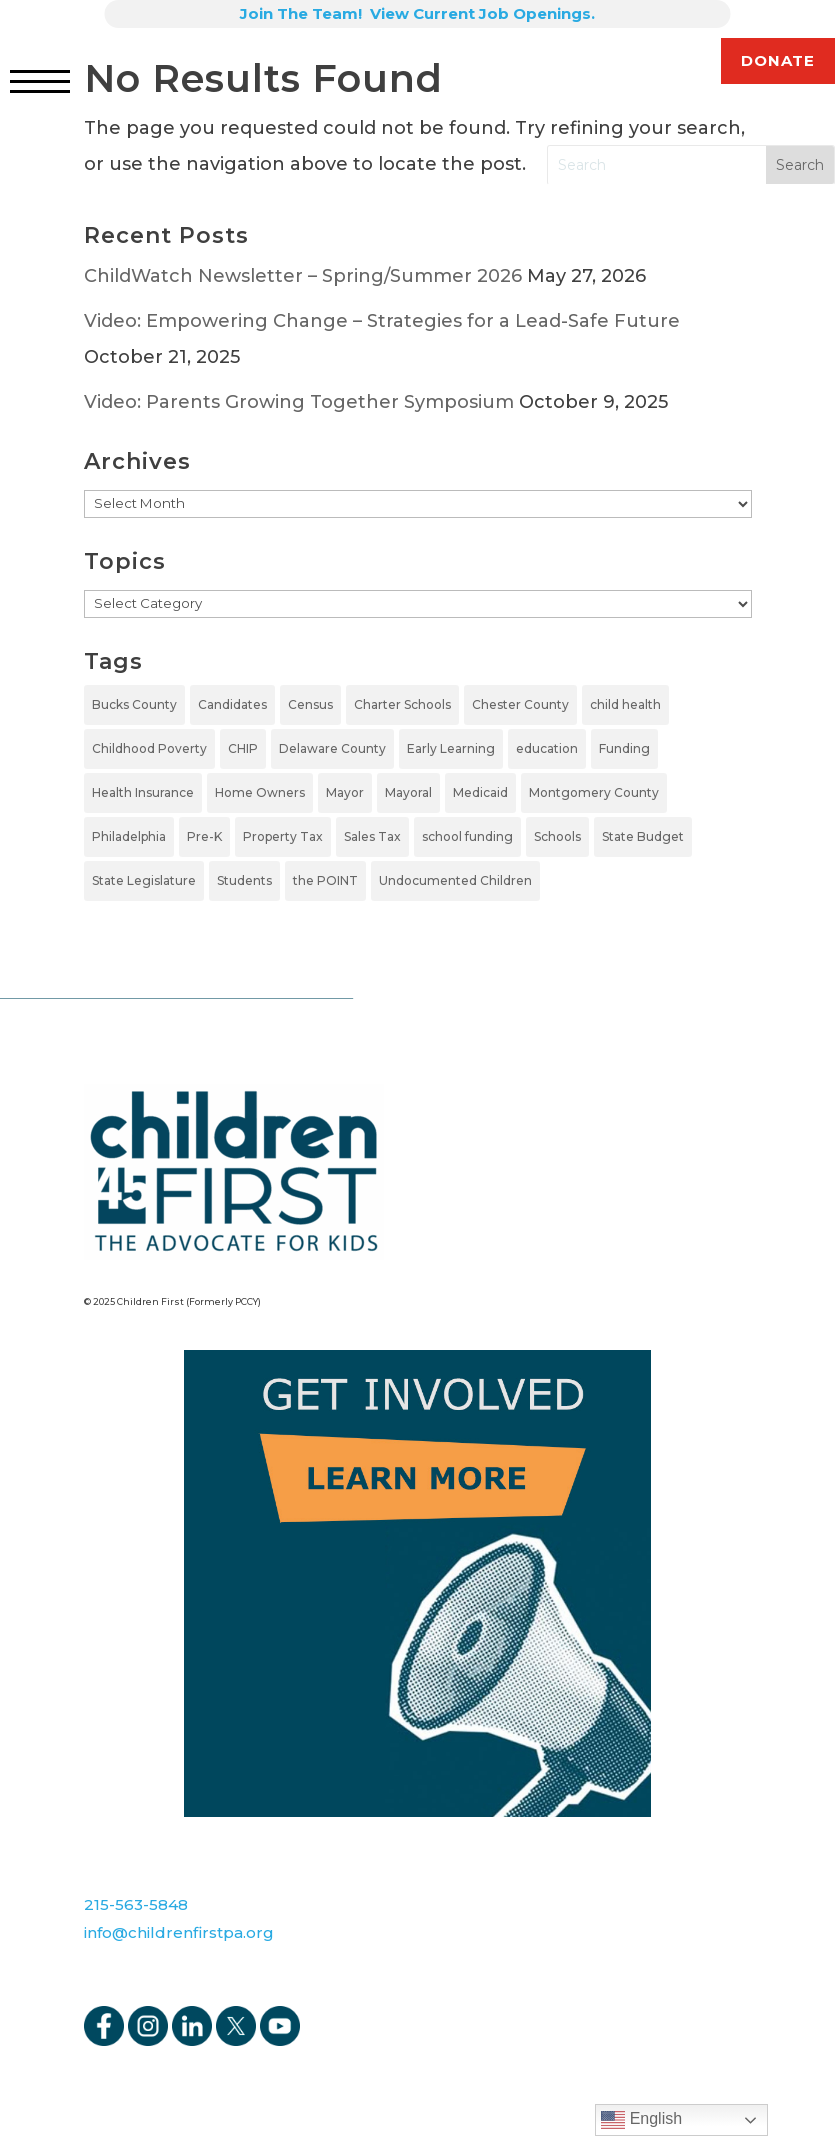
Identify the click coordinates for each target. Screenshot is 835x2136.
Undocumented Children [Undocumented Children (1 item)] (455, 880)
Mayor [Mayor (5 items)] (345, 792)
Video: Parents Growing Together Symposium (299, 402)
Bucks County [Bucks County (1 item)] (134, 704)
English (641, 2120)
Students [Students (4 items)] (244, 880)
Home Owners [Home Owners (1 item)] (260, 792)
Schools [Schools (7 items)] (557, 836)
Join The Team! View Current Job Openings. (417, 13)
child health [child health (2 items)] (625, 704)
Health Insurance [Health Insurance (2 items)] (143, 792)
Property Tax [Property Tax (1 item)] (283, 836)
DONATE (778, 60)
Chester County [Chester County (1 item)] (520, 704)
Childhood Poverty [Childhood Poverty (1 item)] (149, 748)
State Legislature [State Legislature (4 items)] (144, 880)
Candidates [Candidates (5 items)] (232, 704)
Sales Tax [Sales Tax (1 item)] (372, 836)
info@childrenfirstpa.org (179, 1932)
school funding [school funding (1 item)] (467, 836)
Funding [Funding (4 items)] (624, 748)
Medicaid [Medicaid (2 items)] (480, 792)
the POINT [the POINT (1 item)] (325, 880)
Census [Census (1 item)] (310, 704)
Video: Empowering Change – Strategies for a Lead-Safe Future (382, 321)
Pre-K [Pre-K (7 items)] (204, 836)
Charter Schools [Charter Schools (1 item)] (402, 704)
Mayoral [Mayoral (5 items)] (408, 792)
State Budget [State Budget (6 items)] (643, 836)
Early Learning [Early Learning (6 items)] (451, 748)
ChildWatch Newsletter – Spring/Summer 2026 (303, 276)
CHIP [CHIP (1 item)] (243, 748)
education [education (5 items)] (547, 748)
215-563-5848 (136, 1904)
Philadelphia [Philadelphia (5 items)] (129, 836)
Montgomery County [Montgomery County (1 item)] (594, 792)
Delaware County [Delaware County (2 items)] (332, 748)
